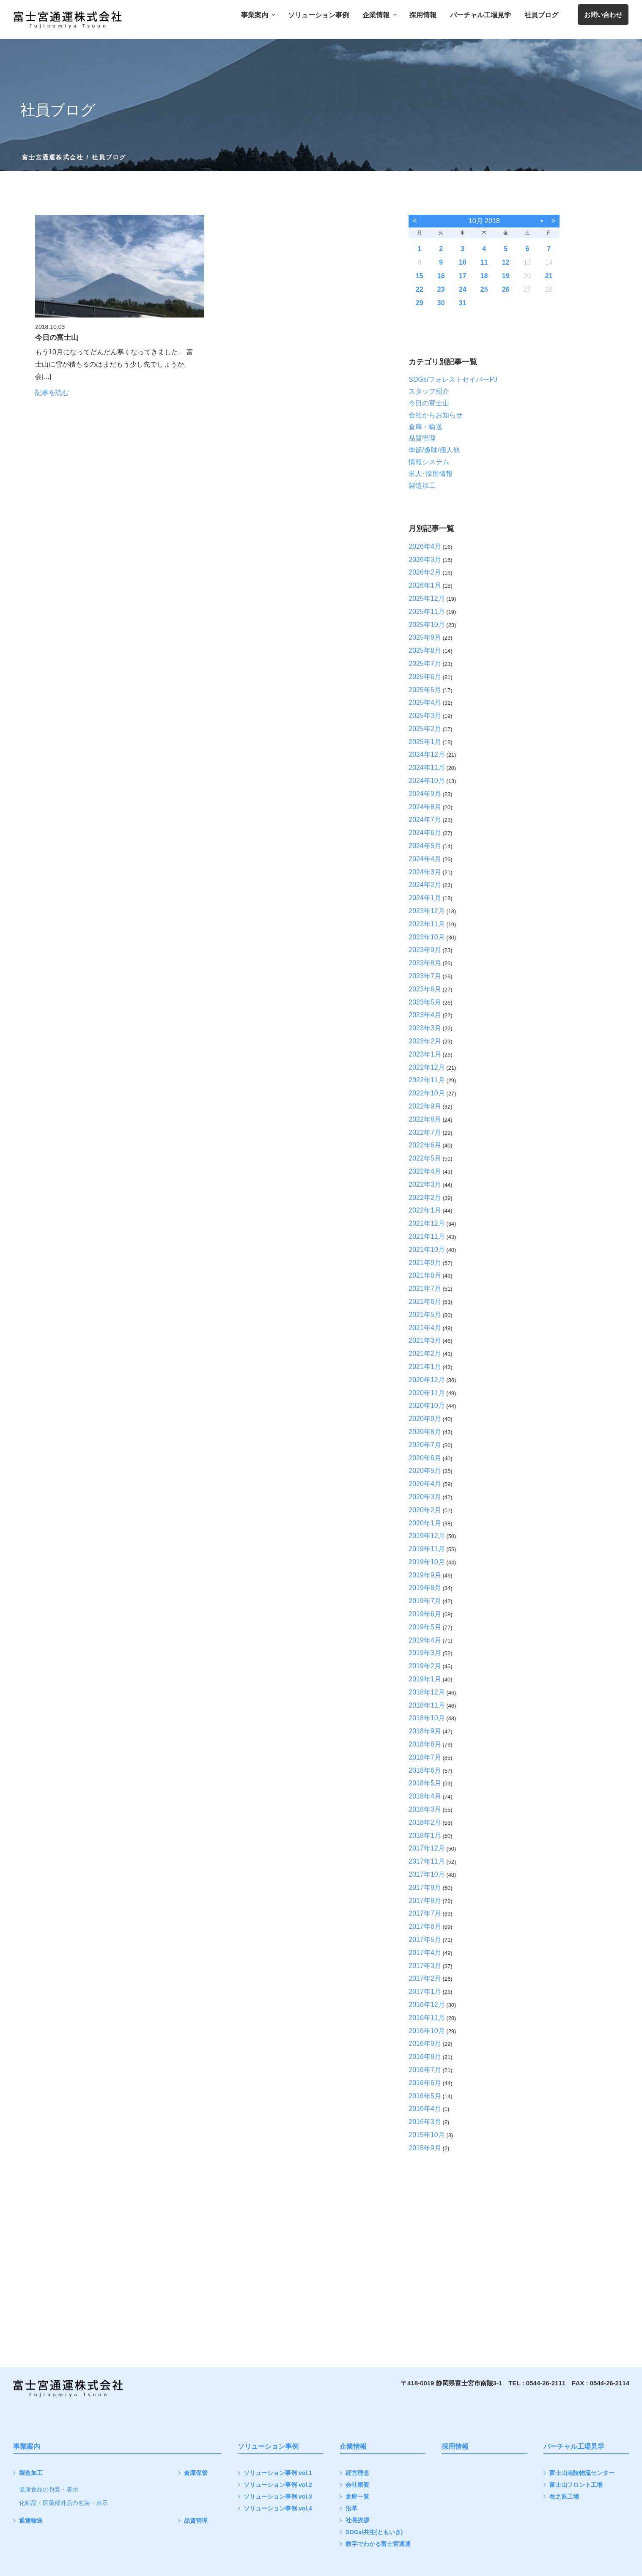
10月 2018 (484, 220)
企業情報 (379, 15)
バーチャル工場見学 (480, 15)
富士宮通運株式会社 (52, 157)
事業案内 (257, 15)
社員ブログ (541, 15)
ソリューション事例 (318, 15)
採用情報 (422, 15)
